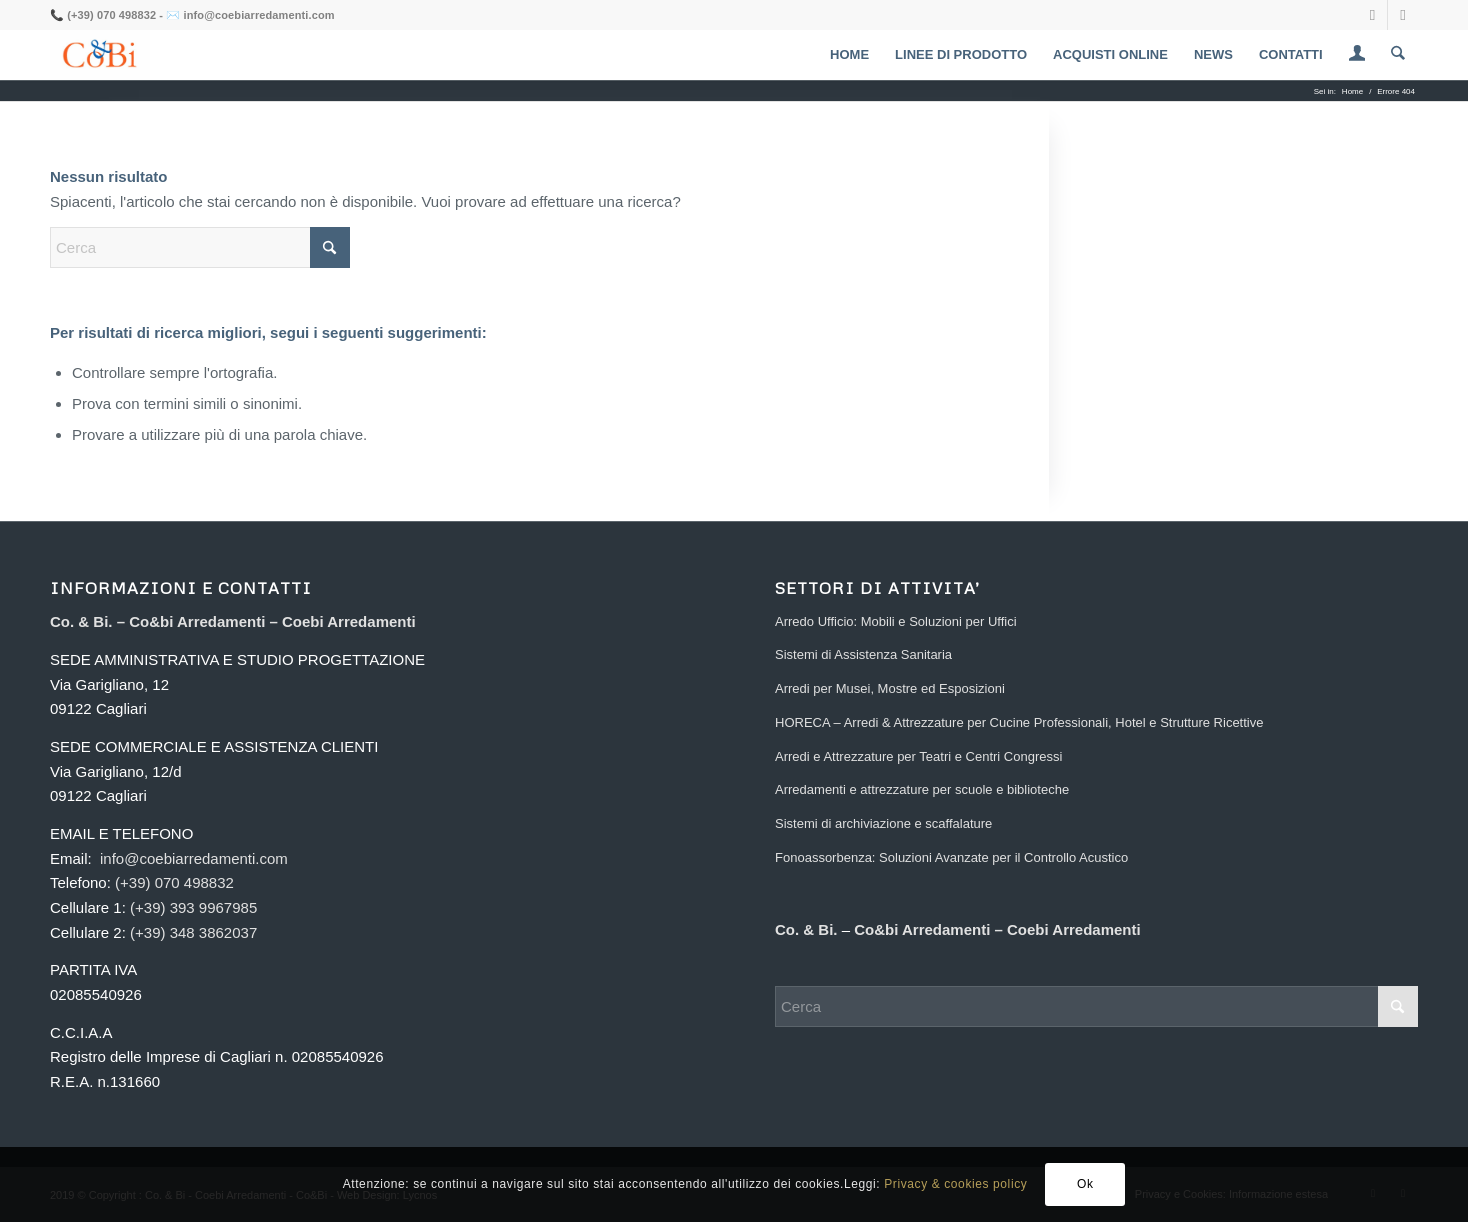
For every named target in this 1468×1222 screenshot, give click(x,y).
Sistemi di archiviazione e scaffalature (883, 823)
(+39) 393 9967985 (193, 907)
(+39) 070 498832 (111, 15)
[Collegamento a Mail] (1403, 15)
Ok (1085, 1184)
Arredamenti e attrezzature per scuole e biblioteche (922, 789)
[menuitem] (850, 55)
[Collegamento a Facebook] (1372, 15)
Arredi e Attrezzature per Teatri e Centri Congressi (918, 756)
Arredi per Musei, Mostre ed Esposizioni (890, 688)
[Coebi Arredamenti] (100, 55)
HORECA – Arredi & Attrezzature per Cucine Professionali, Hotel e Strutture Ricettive (1019, 722)
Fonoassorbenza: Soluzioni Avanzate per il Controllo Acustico (951, 857)
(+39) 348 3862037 (193, 932)
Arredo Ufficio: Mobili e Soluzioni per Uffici (896, 621)
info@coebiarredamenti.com (259, 15)
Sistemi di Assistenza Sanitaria (863, 654)
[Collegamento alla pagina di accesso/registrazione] (1358, 57)
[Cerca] (1398, 55)
